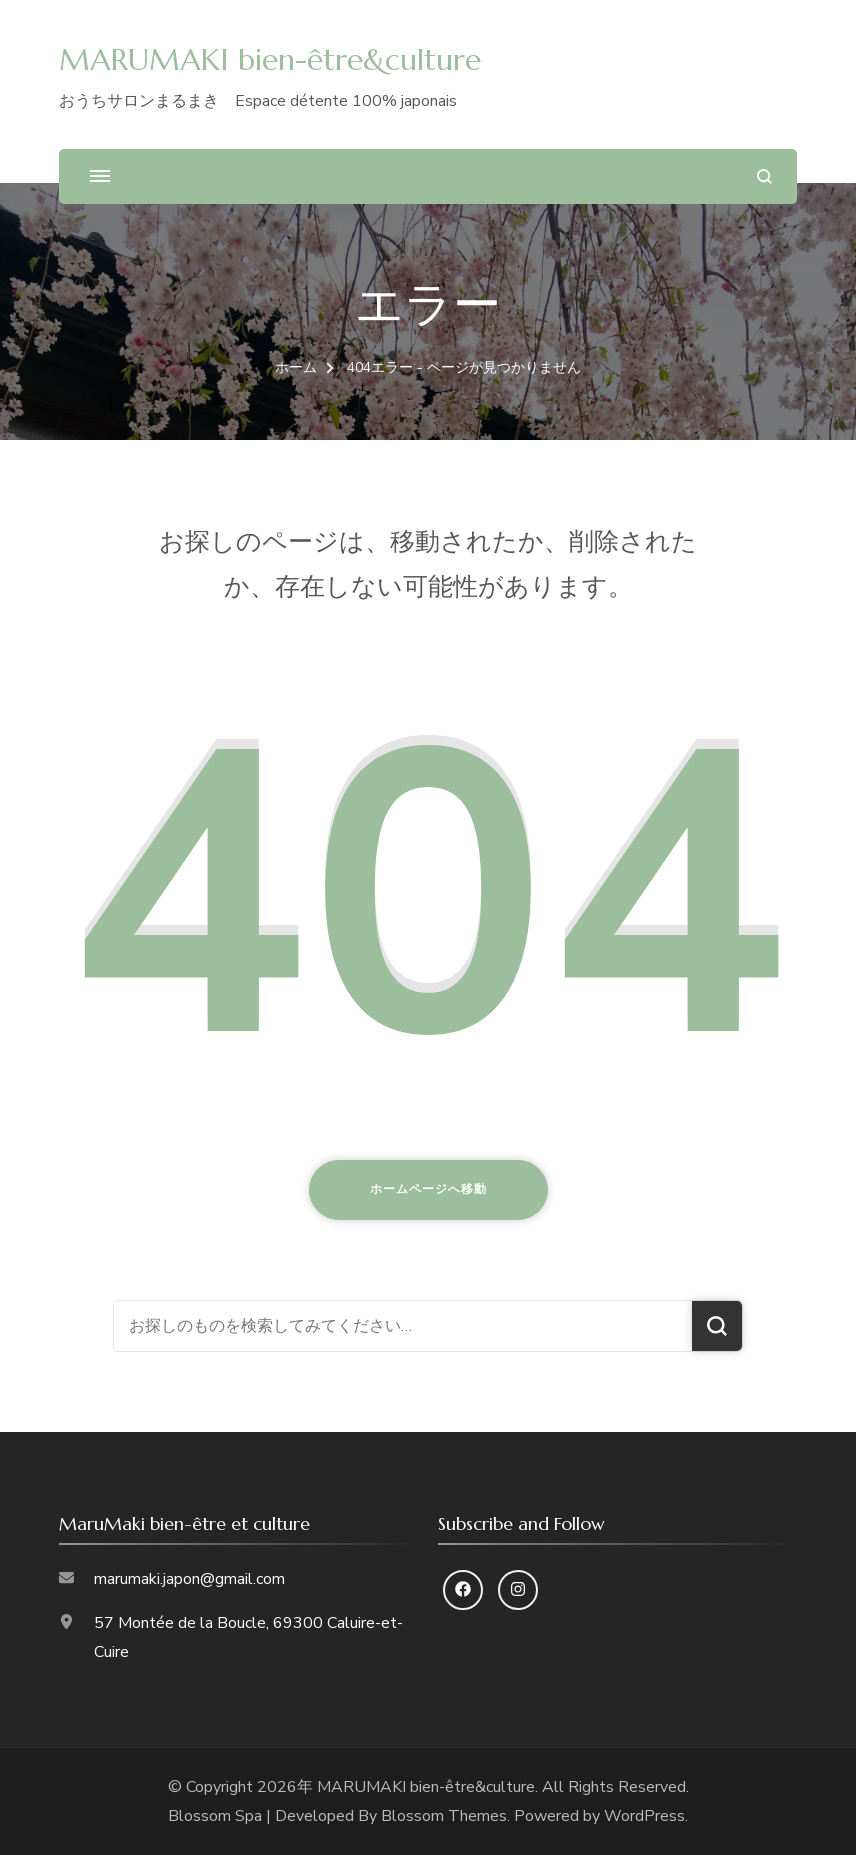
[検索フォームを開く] (764, 176)
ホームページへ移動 (428, 1189)
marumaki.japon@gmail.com (189, 1579)
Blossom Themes (444, 1816)
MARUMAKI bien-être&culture (270, 59)
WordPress (644, 1816)
